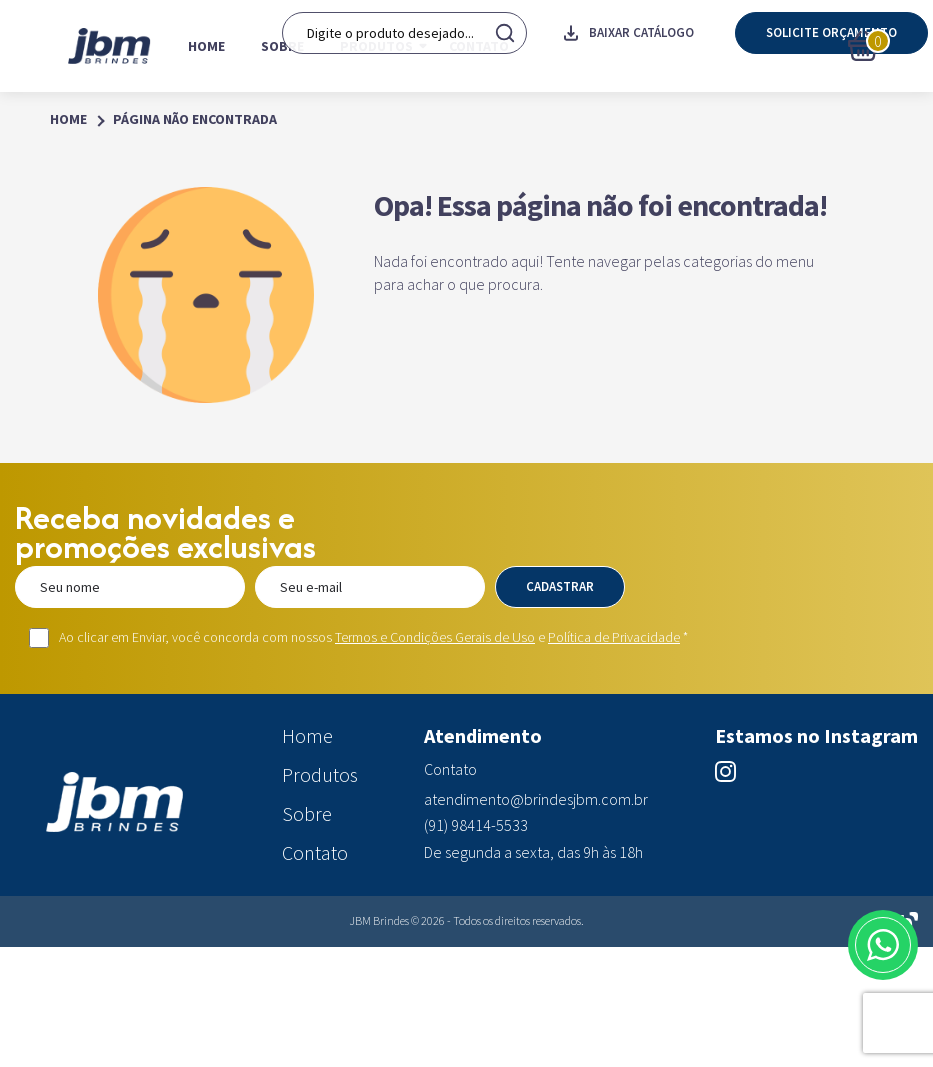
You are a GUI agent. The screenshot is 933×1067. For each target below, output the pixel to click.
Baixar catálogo (628, 45)
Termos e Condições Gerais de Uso (435, 637)
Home (206, 46)
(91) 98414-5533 (476, 825)
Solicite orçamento (831, 45)
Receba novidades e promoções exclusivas (165, 532)
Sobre (282, 46)
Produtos (376, 46)
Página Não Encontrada (195, 119)
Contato (479, 46)
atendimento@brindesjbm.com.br (536, 799)
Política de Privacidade (614, 637)
